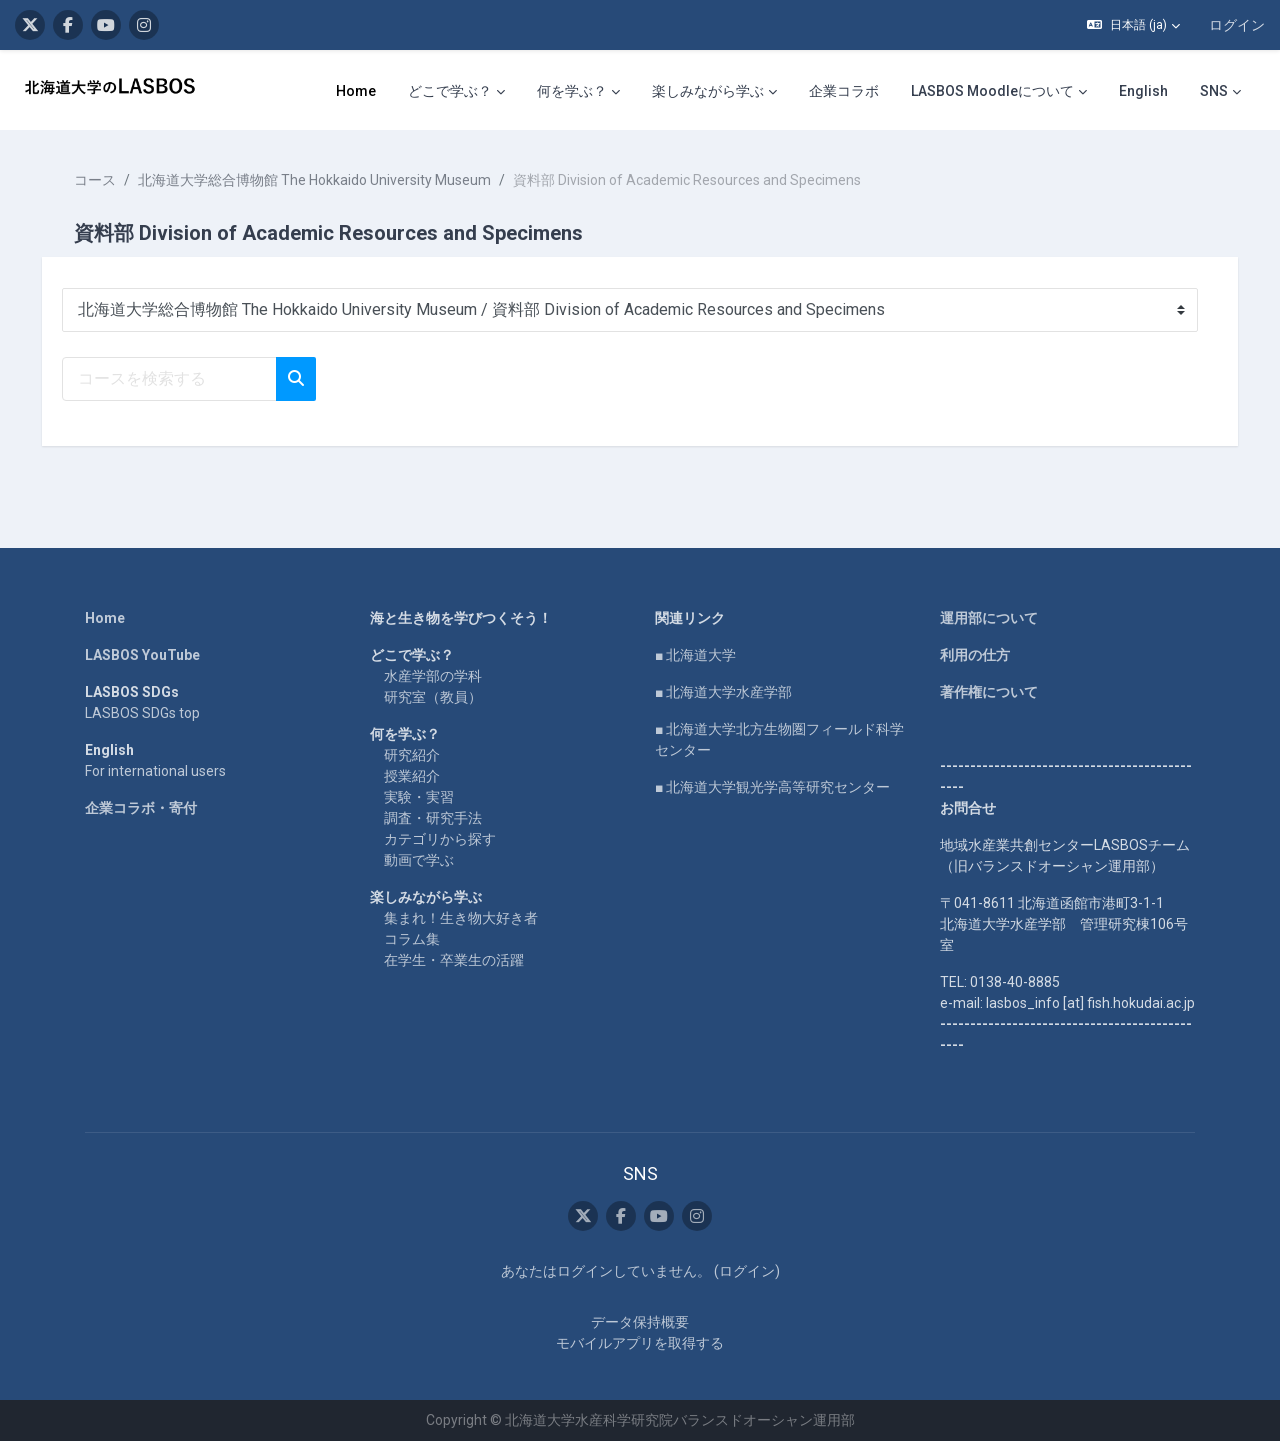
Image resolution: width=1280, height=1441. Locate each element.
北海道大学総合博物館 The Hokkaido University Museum (328, 180)
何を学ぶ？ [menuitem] (572, 91)
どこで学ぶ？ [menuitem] (450, 91)
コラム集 (412, 939)
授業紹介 (412, 776)
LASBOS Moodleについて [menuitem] (992, 91)
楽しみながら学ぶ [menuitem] (708, 91)
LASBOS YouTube (142, 655)
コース (109, 180)
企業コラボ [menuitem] (844, 91)
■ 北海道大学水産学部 (723, 692)
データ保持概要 (640, 1322)
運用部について (989, 618)
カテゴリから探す (440, 839)
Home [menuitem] (356, 91)
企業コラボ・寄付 (141, 808)
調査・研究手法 (433, 818)
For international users (155, 771)
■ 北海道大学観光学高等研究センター (772, 787)
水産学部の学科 (433, 676)
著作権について (989, 692)
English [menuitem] (1143, 91)
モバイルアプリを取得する (640, 1343)
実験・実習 (419, 797)
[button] (1133, 25)
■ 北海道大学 (695, 655)
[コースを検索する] (183, 379)
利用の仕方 (975, 655)
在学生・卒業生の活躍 (454, 960)
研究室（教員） (433, 697)
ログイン (1237, 25)
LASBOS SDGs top (142, 713)
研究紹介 (412, 755)
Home (105, 618)
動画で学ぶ (419, 860)
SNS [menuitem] (1214, 91)
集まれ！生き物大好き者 (461, 918)
